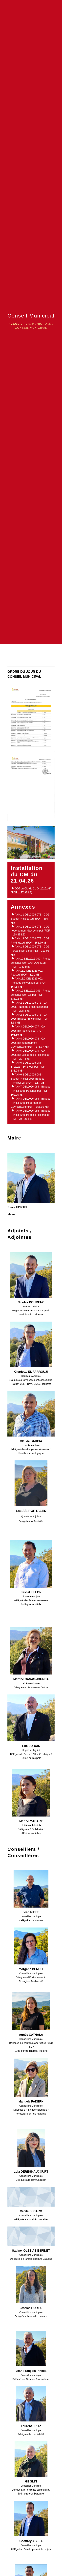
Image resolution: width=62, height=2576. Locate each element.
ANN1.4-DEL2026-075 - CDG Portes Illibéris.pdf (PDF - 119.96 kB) (30, 950)
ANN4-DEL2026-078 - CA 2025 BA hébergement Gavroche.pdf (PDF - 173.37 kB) (30, 1042)
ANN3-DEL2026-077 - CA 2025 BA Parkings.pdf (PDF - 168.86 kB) (28, 1030)
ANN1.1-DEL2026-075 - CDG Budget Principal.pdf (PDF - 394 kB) (30, 918)
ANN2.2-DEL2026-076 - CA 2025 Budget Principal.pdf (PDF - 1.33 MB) (30, 1018)
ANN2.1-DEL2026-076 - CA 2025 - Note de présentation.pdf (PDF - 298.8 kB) (29, 1006)
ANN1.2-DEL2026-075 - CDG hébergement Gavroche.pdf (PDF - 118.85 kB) (30, 930)
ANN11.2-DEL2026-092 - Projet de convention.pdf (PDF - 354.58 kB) (29, 982)
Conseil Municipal (31, 327)
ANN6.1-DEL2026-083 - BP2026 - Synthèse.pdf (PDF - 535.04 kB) (28, 1066)
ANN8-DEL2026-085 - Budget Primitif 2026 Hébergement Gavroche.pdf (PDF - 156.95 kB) (30, 1102)
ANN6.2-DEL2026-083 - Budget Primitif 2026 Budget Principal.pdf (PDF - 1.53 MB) (28, 1078)
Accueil (15, 323)
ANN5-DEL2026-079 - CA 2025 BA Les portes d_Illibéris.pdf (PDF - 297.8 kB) (30, 1054)
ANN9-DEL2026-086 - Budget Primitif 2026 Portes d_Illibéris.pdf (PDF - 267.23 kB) (30, 1114)
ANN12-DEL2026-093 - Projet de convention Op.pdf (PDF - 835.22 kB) (30, 994)
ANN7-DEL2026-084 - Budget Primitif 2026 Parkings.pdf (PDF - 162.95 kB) (30, 1090)
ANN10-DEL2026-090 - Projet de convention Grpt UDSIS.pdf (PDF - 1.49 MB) (30, 962)
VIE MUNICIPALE (38, 323)
